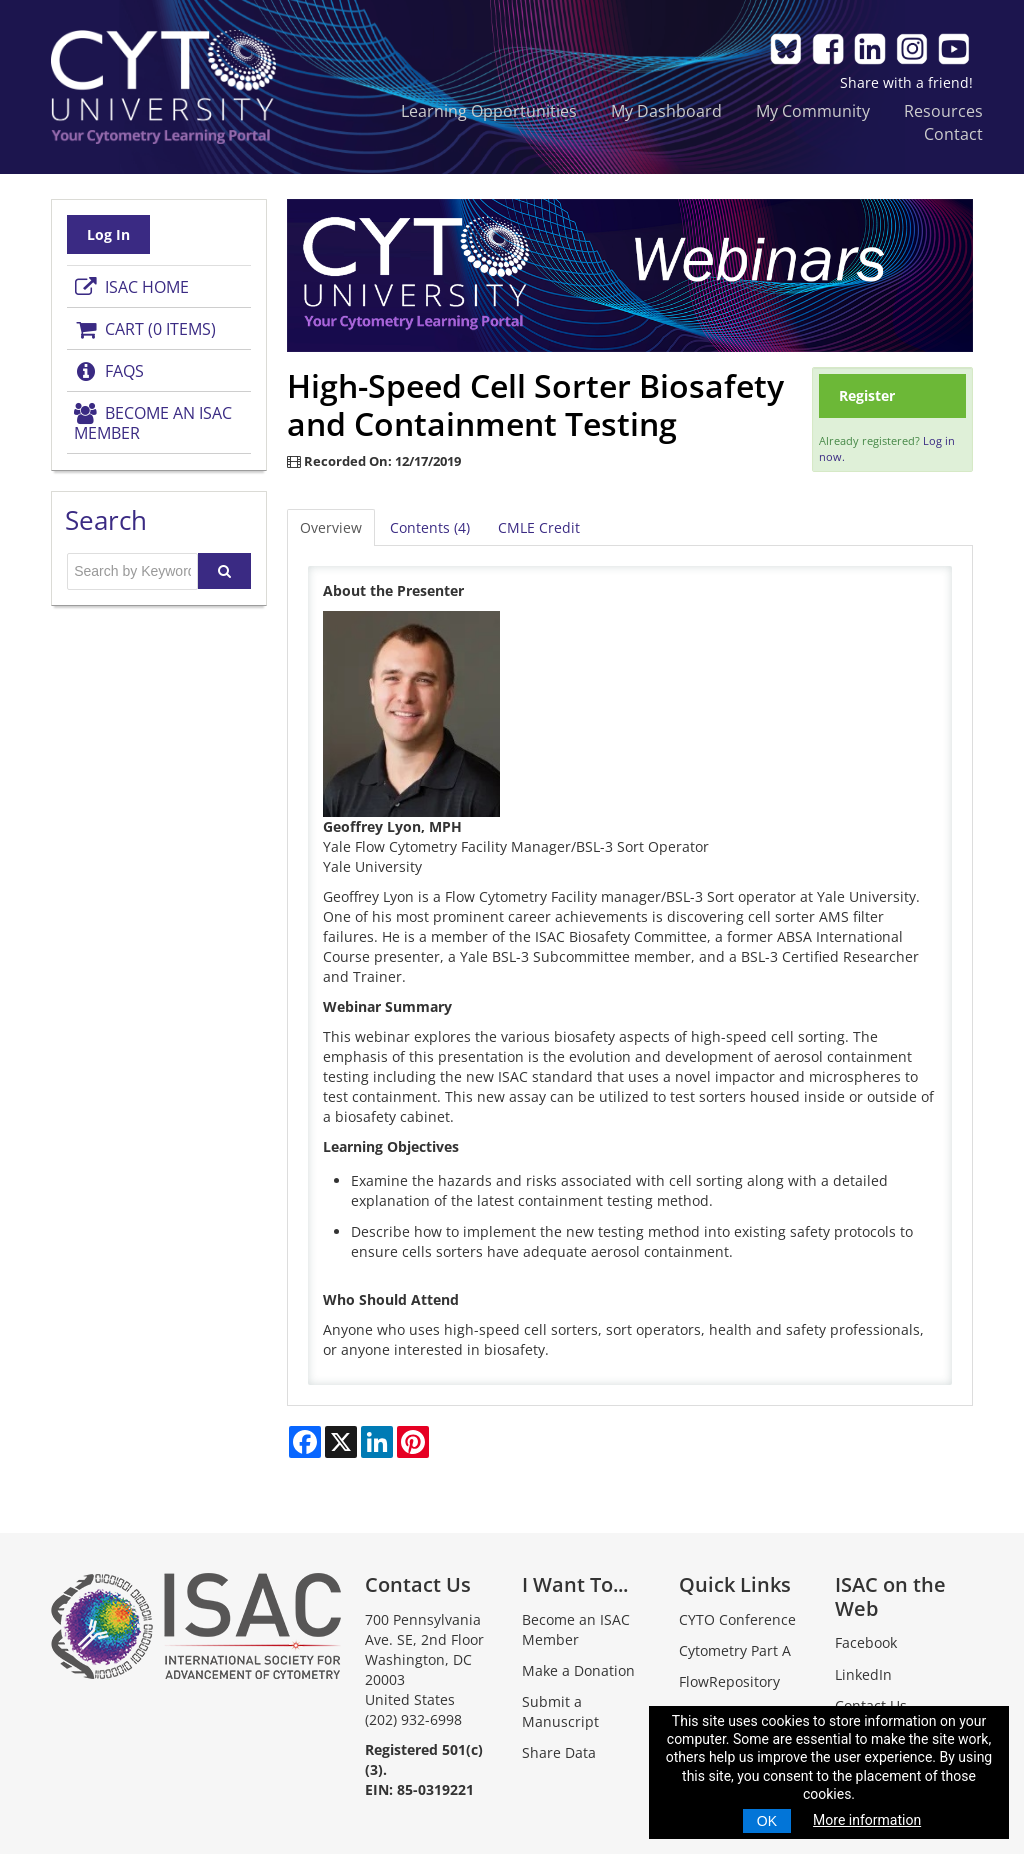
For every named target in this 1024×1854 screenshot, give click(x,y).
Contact (953, 133)
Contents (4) (430, 527)
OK (767, 1821)
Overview (331, 527)
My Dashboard (666, 110)
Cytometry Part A (735, 1650)
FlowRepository (729, 1681)
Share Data (559, 1752)
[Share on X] (341, 1442)
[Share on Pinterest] (413, 1442)
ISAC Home (131, 287)
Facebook (866, 1642)
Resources (943, 110)
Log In (108, 234)
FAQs (109, 371)
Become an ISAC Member (153, 423)
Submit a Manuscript (560, 1711)
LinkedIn (863, 1674)
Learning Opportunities (489, 110)
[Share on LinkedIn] (377, 1442)
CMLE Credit (539, 527)
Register (867, 395)
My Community (813, 110)
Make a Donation (578, 1670)
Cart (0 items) (145, 329)
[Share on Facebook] (305, 1442)
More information (867, 1820)
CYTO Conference (737, 1619)
